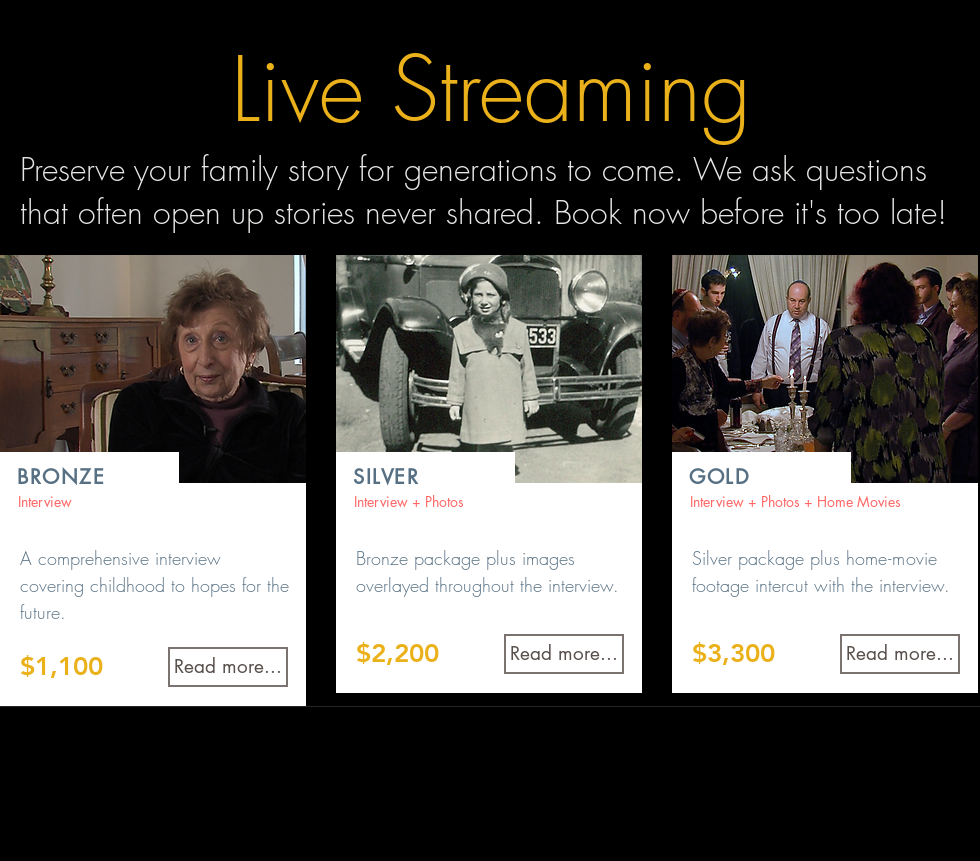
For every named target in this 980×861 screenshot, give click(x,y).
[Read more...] (228, 667)
